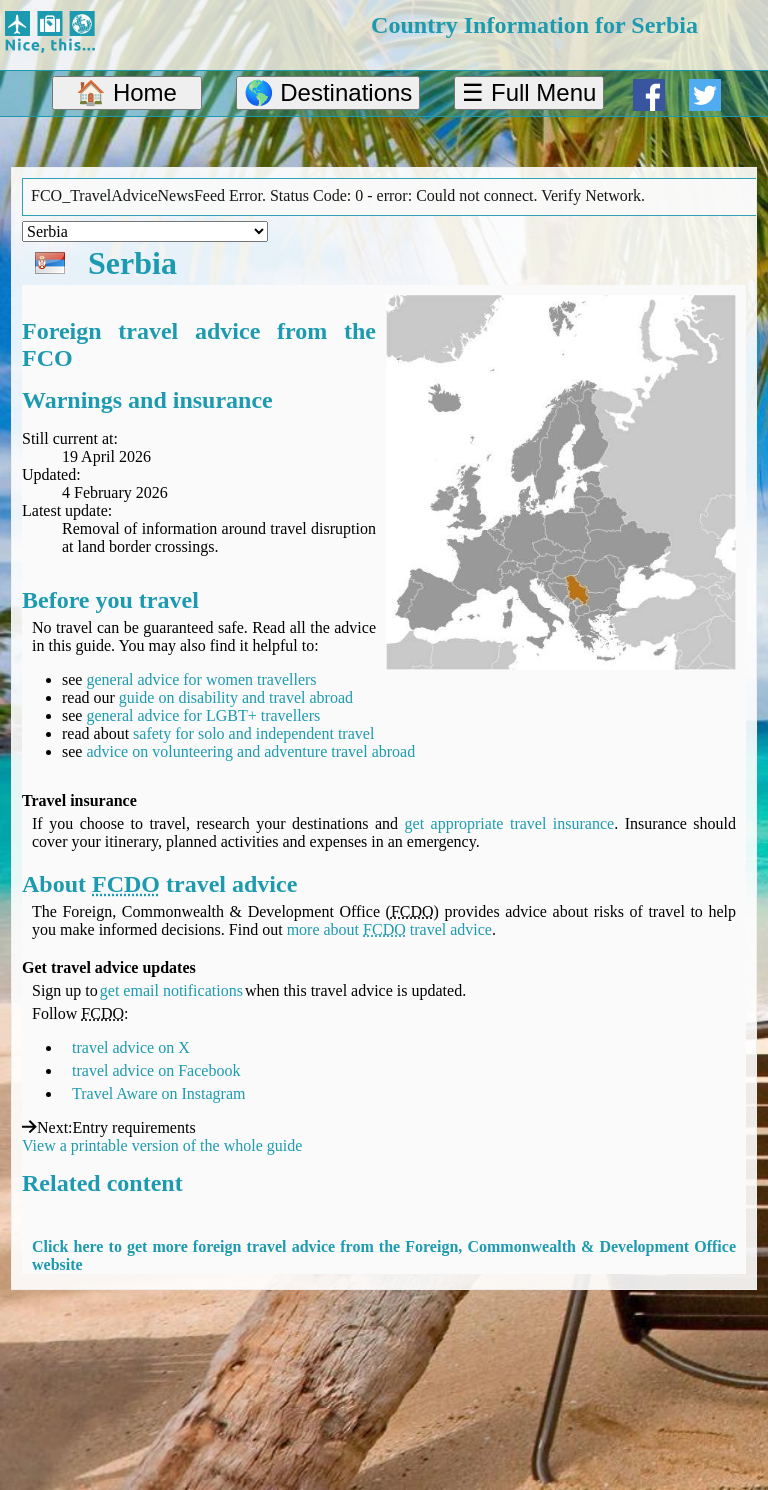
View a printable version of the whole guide (162, 1145)
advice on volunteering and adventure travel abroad (250, 751)
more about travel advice (389, 929)
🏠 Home (126, 92)
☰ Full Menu (529, 92)
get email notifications (171, 990)
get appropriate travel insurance (510, 823)
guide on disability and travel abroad (236, 697)
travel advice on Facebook (156, 1070)
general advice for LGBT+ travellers (203, 715)
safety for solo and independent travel (253, 733)
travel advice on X (131, 1047)
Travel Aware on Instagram (158, 1093)
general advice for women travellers (201, 679)
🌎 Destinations (328, 92)
